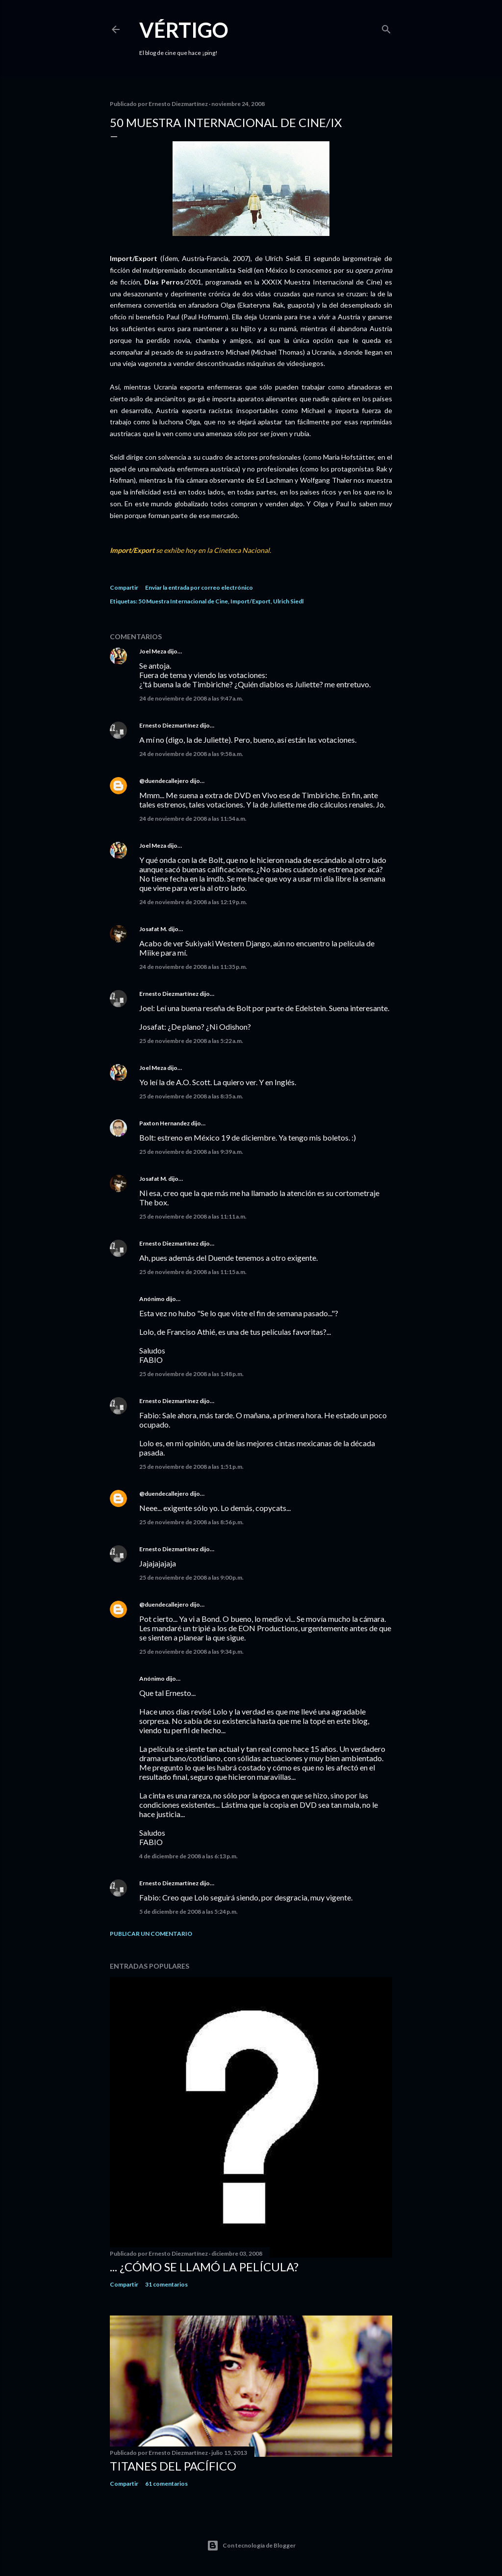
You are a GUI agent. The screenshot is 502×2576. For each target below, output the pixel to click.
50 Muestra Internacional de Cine (183, 601)
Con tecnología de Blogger (251, 2545)
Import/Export (250, 601)
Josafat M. (153, 929)
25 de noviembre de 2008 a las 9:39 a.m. (191, 1151)
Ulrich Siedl (288, 601)
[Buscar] (386, 27)
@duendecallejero (164, 780)
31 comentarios (166, 2284)
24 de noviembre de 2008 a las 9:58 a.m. (191, 753)
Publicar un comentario (151, 1933)
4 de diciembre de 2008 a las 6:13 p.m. (188, 1856)
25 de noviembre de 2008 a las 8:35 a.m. (191, 1096)
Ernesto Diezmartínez (169, 725)
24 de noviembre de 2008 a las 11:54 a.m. (193, 818)
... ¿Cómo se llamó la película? (204, 2267)
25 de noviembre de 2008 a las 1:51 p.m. (191, 1466)
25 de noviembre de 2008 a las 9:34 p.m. (191, 1651)
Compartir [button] (124, 587)
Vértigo (183, 30)
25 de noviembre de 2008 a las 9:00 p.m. (191, 1577)
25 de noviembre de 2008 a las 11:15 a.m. (193, 1271)
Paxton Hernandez (164, 1123)
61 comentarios (166, 2483)
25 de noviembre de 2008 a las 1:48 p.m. (191, 1374)
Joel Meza (152, 651)
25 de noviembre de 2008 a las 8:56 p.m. (191, 1522)
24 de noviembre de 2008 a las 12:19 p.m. (193, 902)
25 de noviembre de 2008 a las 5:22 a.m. (191, 1040)
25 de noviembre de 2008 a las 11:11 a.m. (193, 1216)
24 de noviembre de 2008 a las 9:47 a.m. (191, 698)
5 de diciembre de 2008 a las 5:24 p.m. (188, 1911)
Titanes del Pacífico (173, 2466)
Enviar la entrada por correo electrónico (199, 587)
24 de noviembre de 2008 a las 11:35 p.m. (193, 966)
